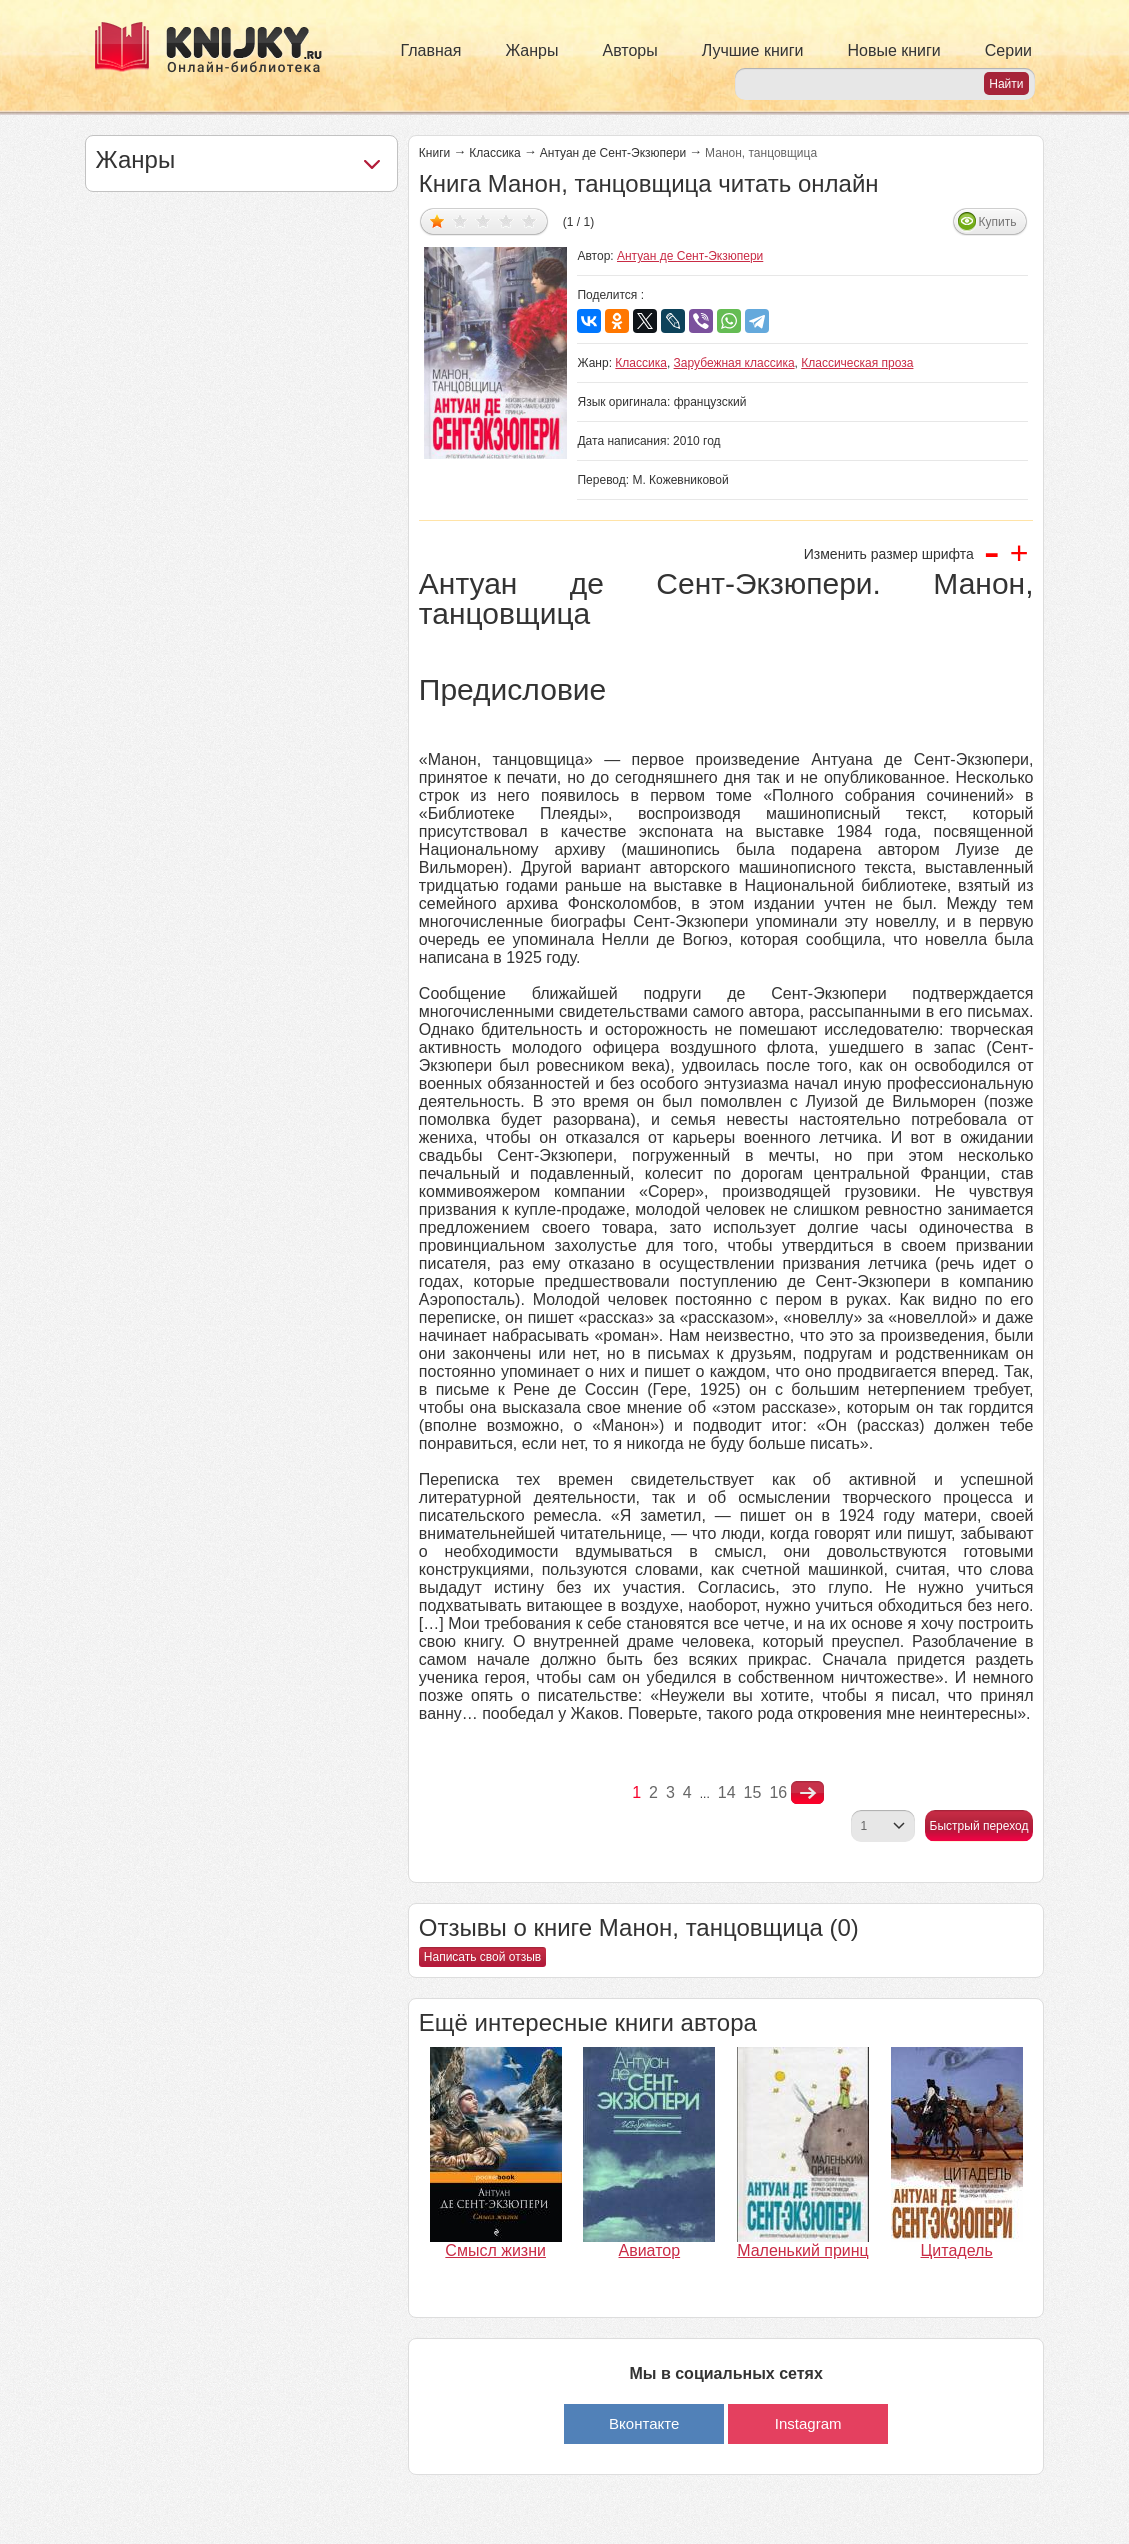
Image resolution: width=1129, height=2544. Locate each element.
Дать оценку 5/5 (529, 220)
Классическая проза (857, 363)
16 (778, 1792)
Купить (997, 222)
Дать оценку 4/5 (506, 220)
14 (727, 1792)
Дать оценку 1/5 (437, 220)
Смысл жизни (495, 2250)
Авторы (630, 50)
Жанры (531, 50)
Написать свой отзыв (482, 1957)
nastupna (807, 1793)
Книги (434, 153)
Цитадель (957, 2250)
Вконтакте (644, 2423)
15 (753, 1792)
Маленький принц (803, 2250)
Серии (1008, 50)
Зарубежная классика (734, 363)
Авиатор (650, 2250)
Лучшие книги (753, 50)
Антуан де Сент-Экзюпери (613, 153)
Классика (495, 153)
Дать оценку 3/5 (483, 220)
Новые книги (893, 50)
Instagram (808, 2423)
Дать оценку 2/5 (460, 220)
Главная (431, 50)
